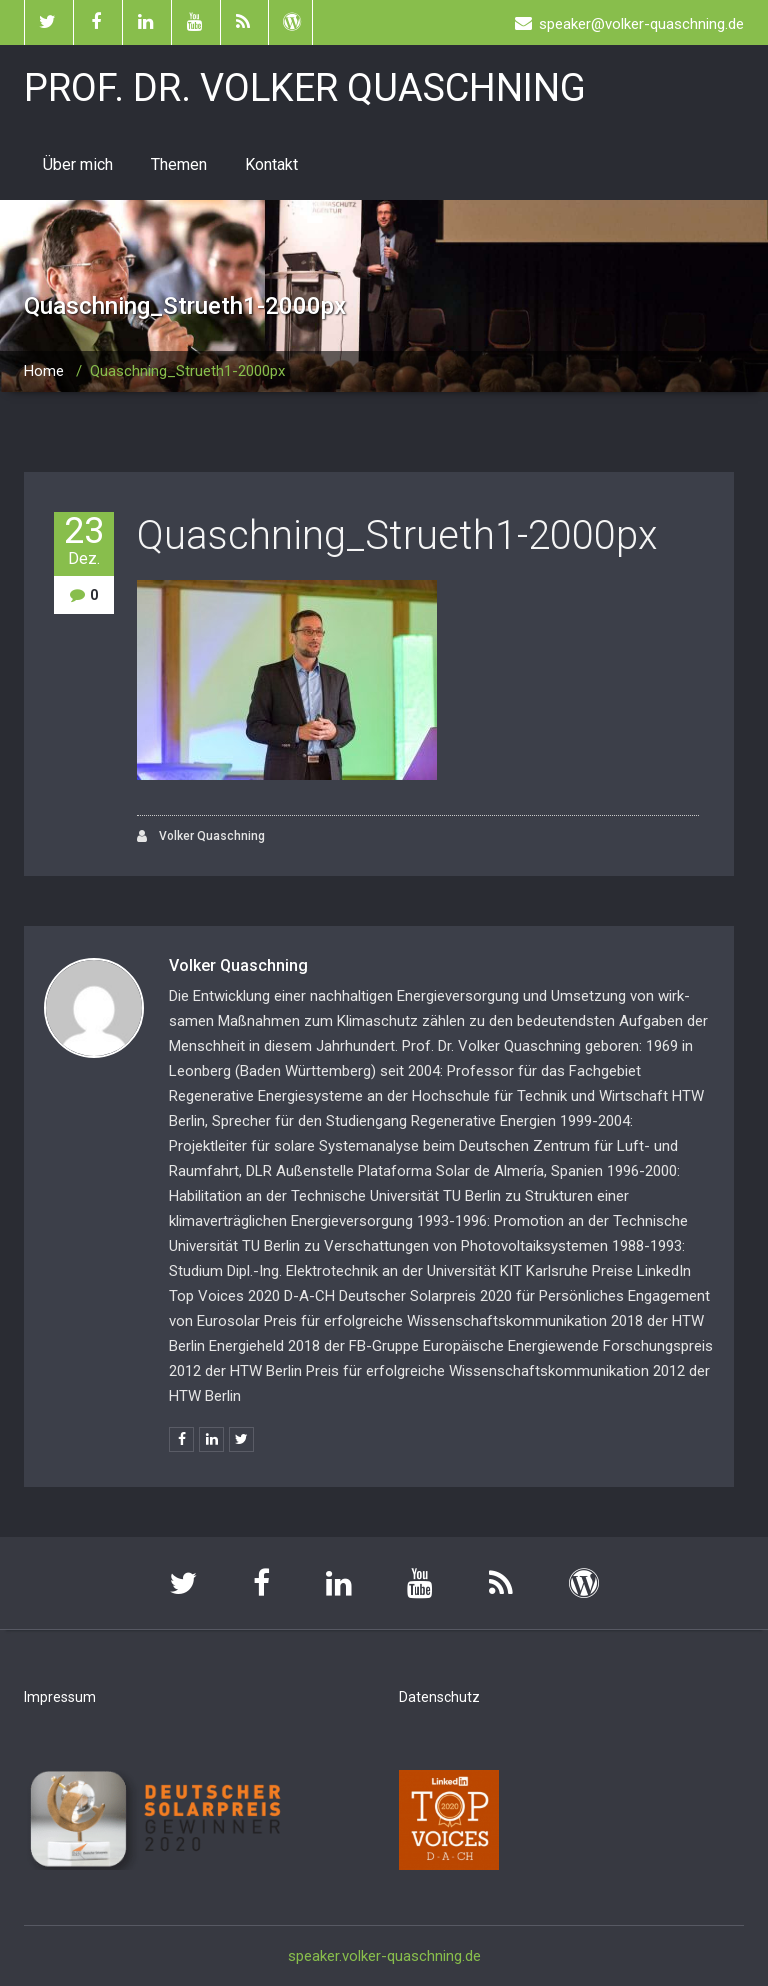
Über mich (78, 164)
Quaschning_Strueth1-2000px (397, 535)
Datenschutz (439, 1697)
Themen (179, 164)
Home (44, 371)
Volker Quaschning (201, 836)
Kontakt (271, 164)
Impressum (60, 1697)
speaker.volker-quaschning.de (384, 1956)
